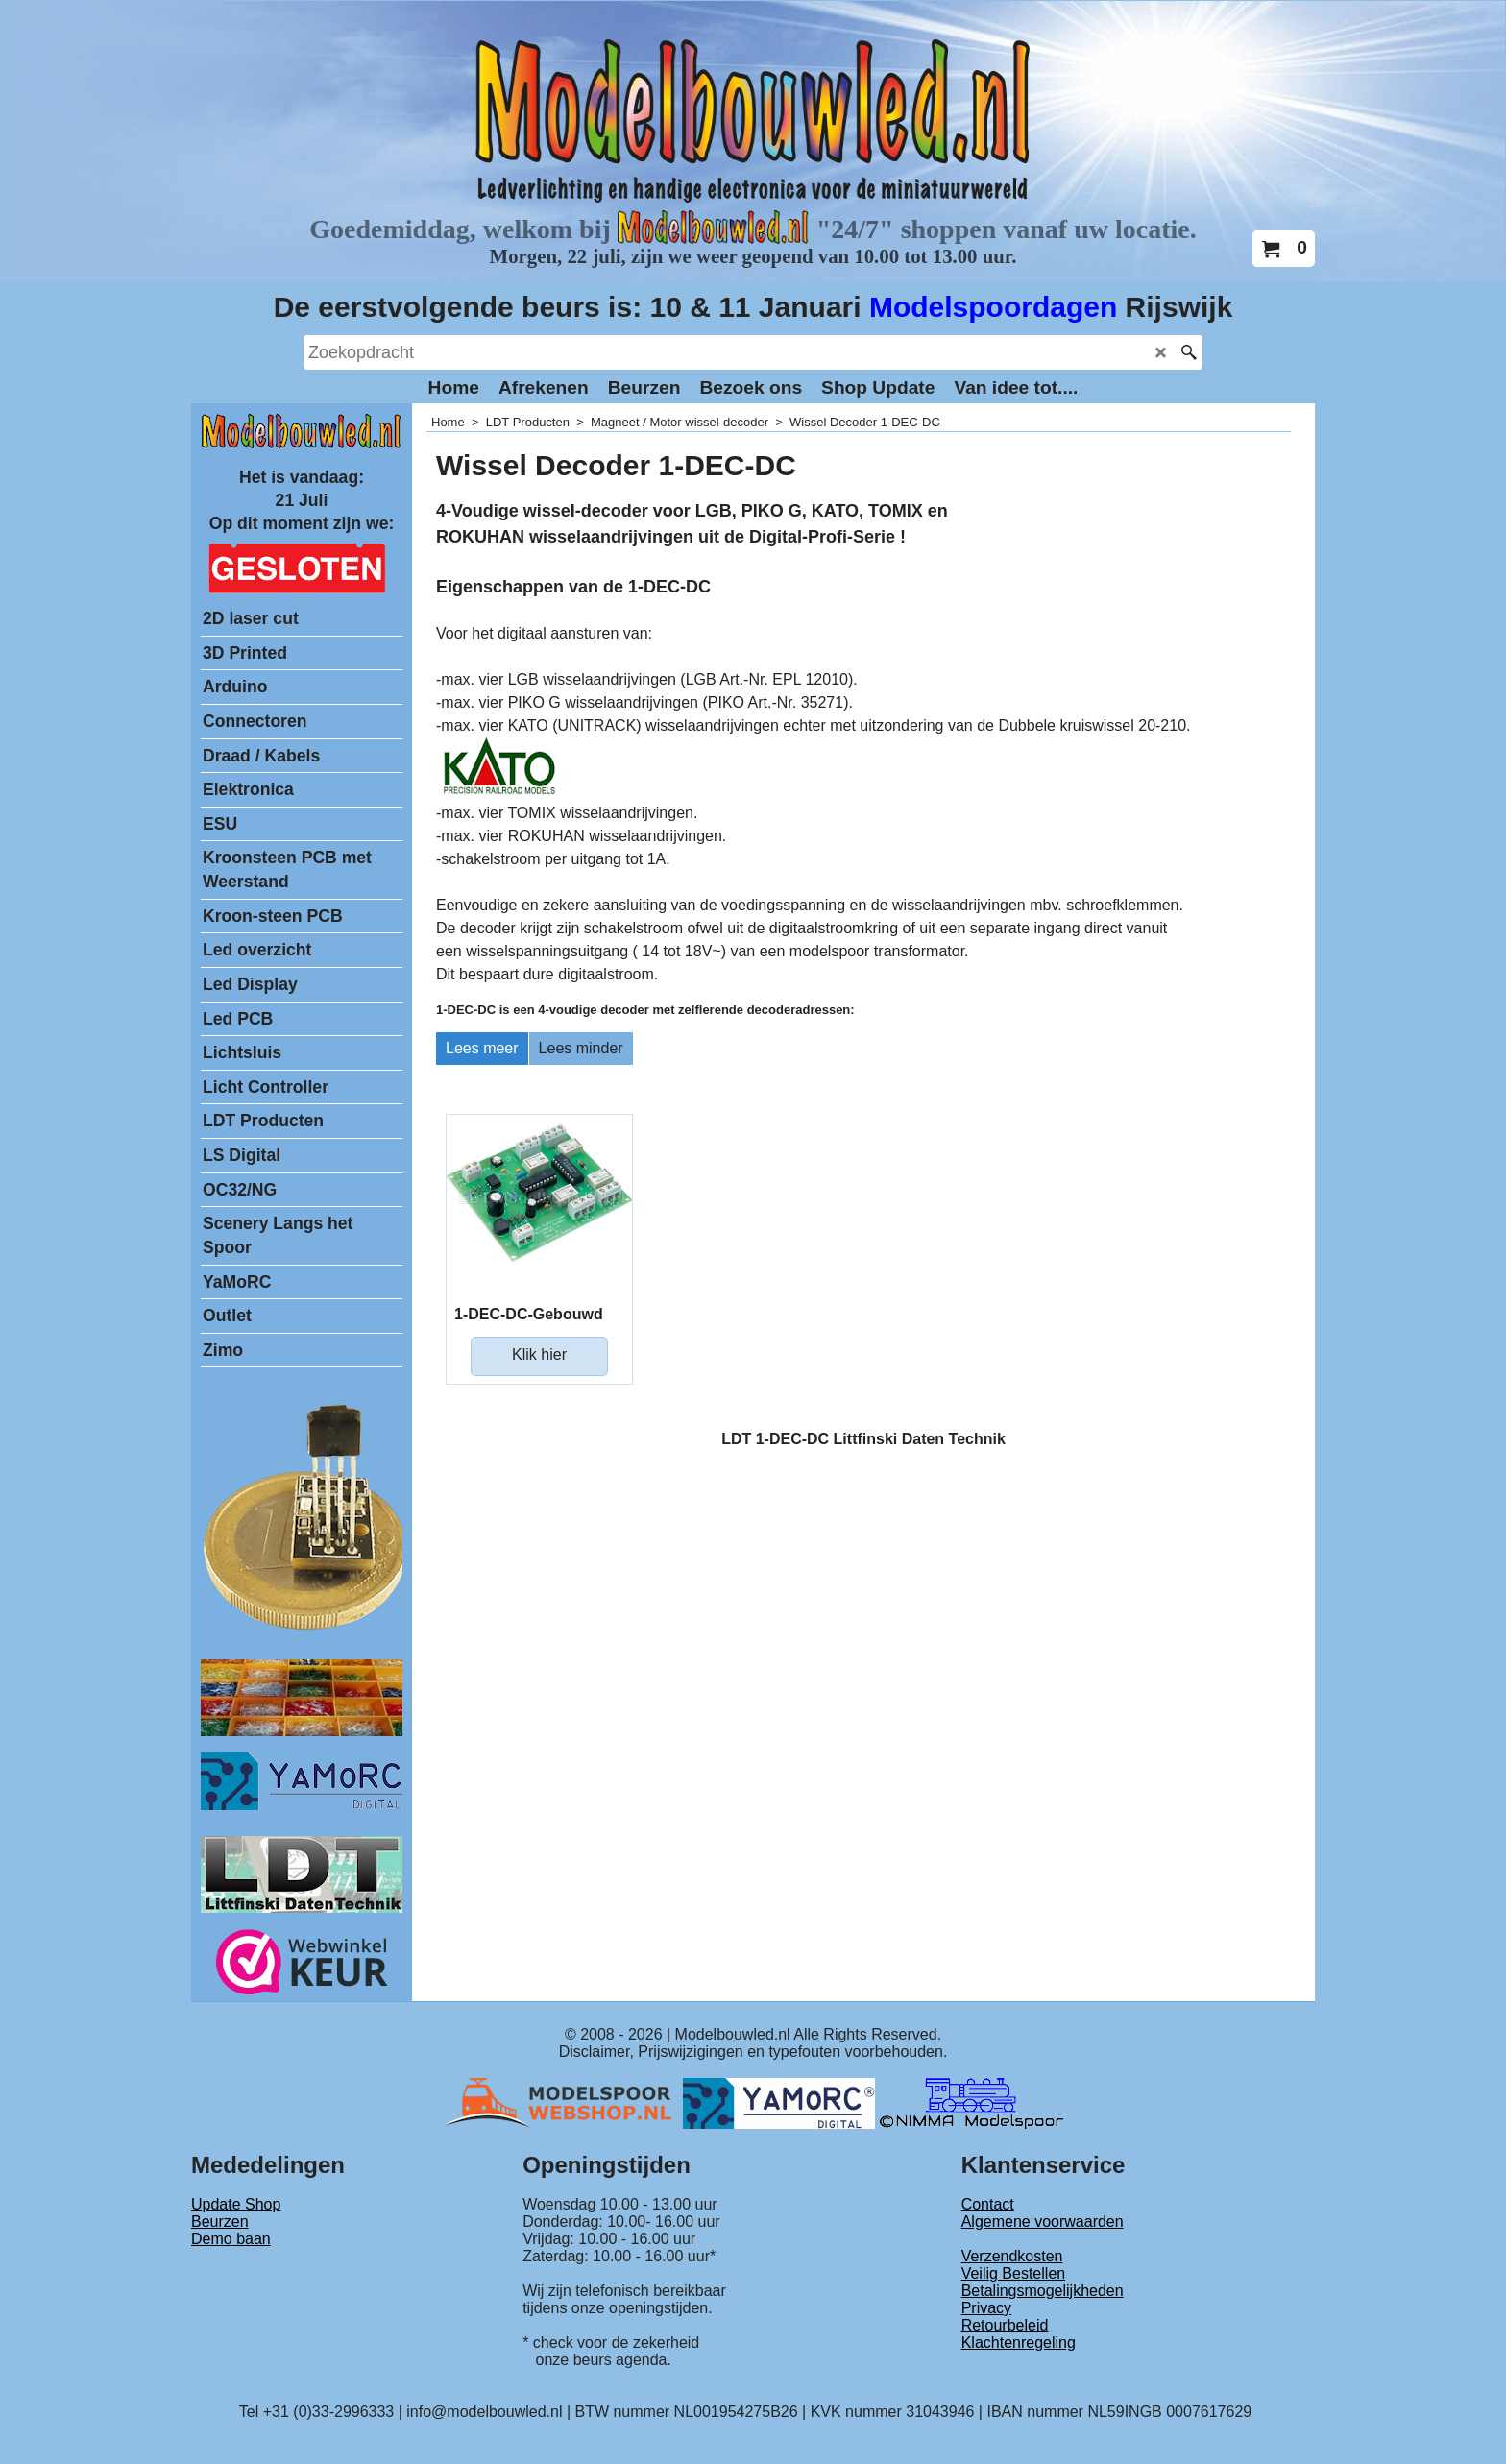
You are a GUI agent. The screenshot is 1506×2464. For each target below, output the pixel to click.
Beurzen (220, 2221)
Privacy (986, 2308)
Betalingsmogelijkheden (1042, 2291)
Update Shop (235, 2204)
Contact (987, 2204)
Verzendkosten (1012, 2256)
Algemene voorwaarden (1042, 2221)
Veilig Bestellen (1013, 2273)
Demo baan (231, 2239)
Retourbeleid (1005, 2325)
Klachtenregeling (1018, 2342)
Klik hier (539, 1354)
